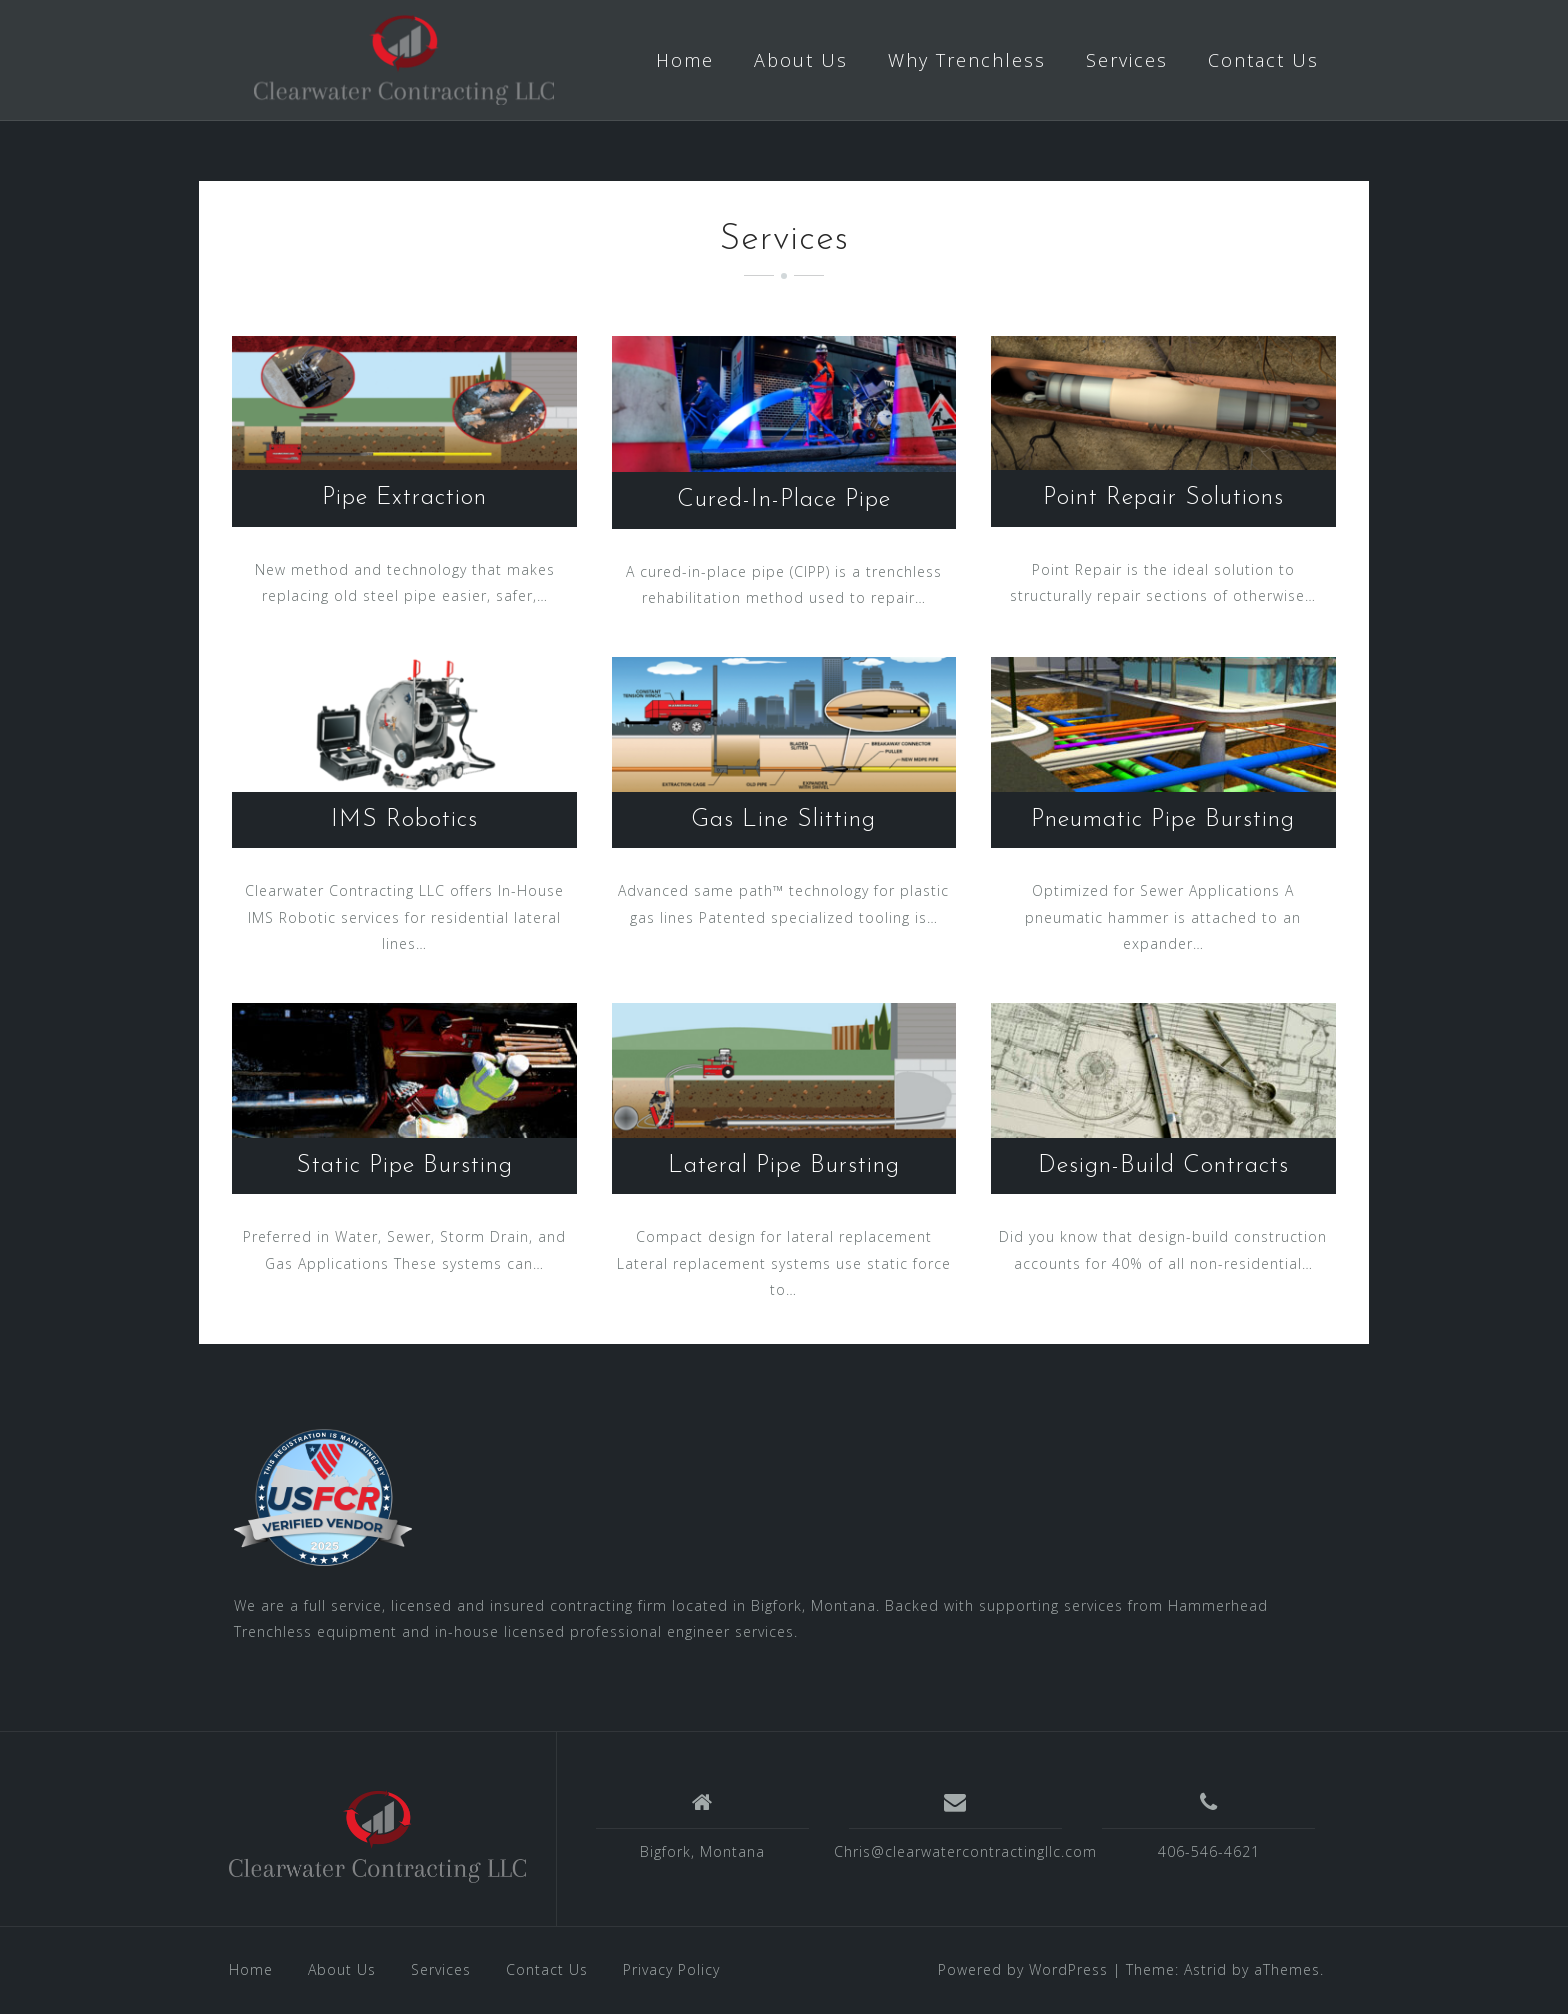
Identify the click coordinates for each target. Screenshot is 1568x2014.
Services (1127, 60)
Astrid (1205, 1969)
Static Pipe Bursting (404, 1166)
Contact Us (1263, 60)
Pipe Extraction (404, 498)
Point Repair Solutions (1163, 498)
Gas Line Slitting (783, 820)
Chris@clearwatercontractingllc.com (965, 1851)
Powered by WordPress (1023, 1969)
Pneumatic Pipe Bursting (1163, 820)
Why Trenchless (967, 60)
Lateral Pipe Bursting (784, 1166)
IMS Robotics (404, 820)
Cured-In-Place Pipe (784, 500)
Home (685, 60)
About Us (801, 60)
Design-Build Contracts (1163, 1166)
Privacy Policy (671, 1969)
